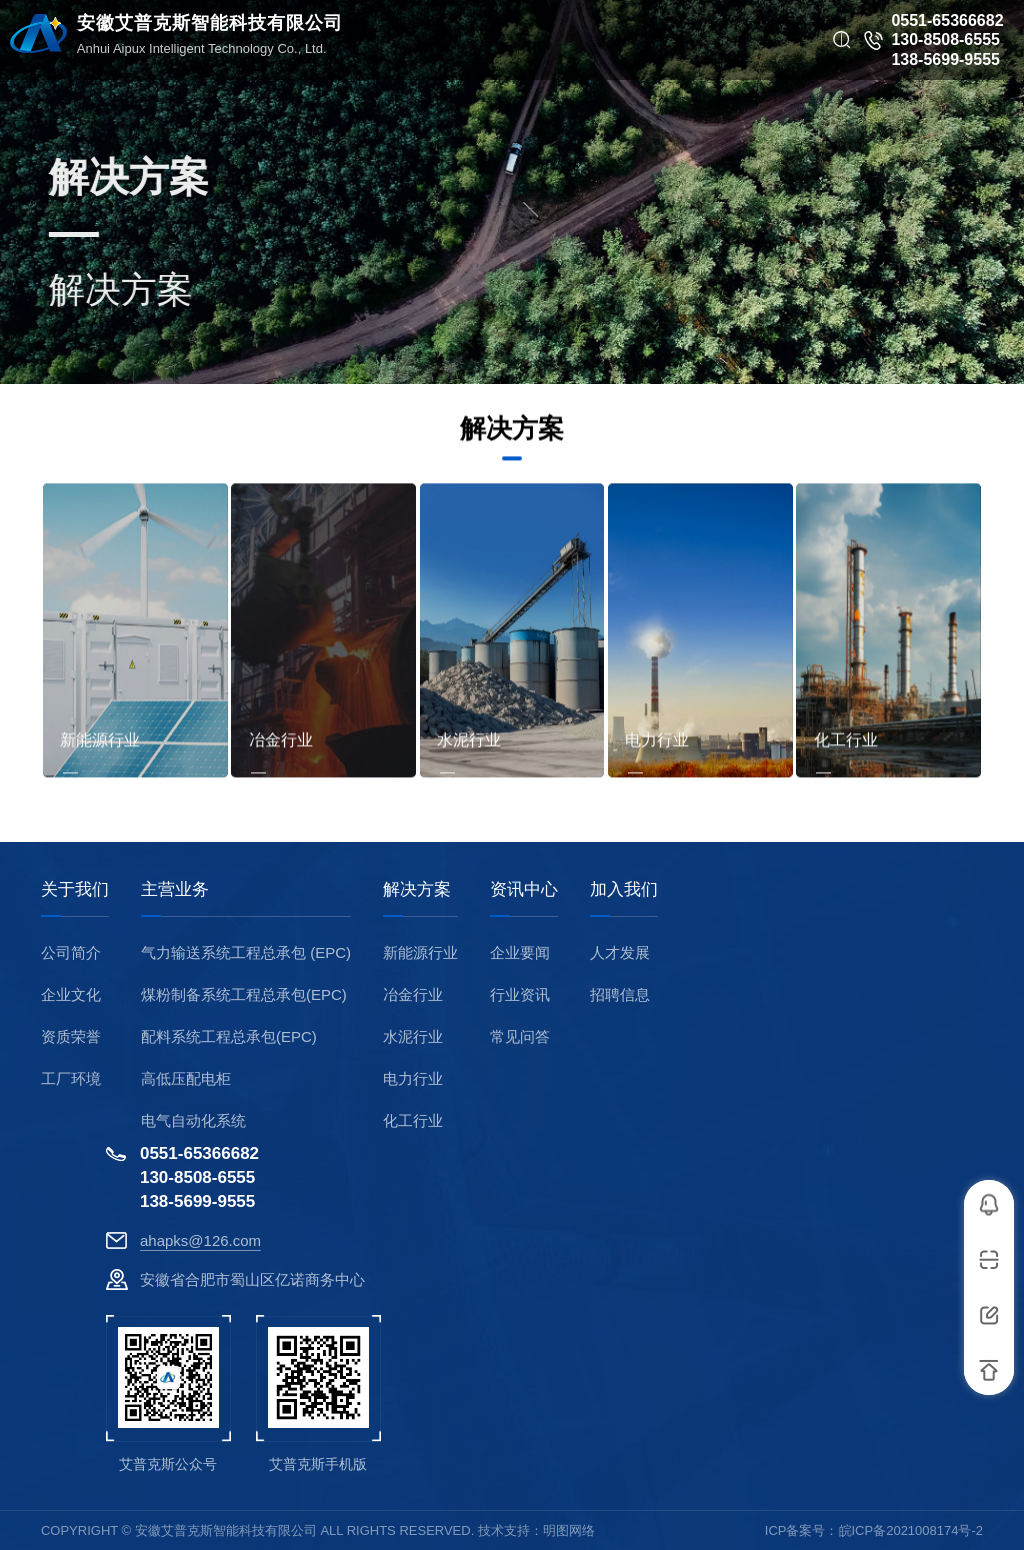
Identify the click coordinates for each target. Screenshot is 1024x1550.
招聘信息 (620, 994)
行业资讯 (520, 994)
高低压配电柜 (186, 1078)
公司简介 (71, 952)
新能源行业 (420, 952)
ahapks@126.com (200, 1240)
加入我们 (624, 890)
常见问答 (520, 1036)
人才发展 (620, 952)
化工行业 (413, 1120)
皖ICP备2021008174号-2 (911, 1530)
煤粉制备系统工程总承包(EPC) (244, 994)
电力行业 (413, 1078)
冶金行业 (413, 994)
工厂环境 (71, 1078)
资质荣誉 (71, 1036)
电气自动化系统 (193, 1120)
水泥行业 (413, 1036)
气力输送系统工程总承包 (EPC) (246, 952)
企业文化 (71, 994)
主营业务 (175, 890)
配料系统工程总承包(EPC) (229, 1036)
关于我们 (75, 890)
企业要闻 (520, 952)
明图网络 (569, 1530)
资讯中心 (524, 890)
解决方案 (417, 890)
